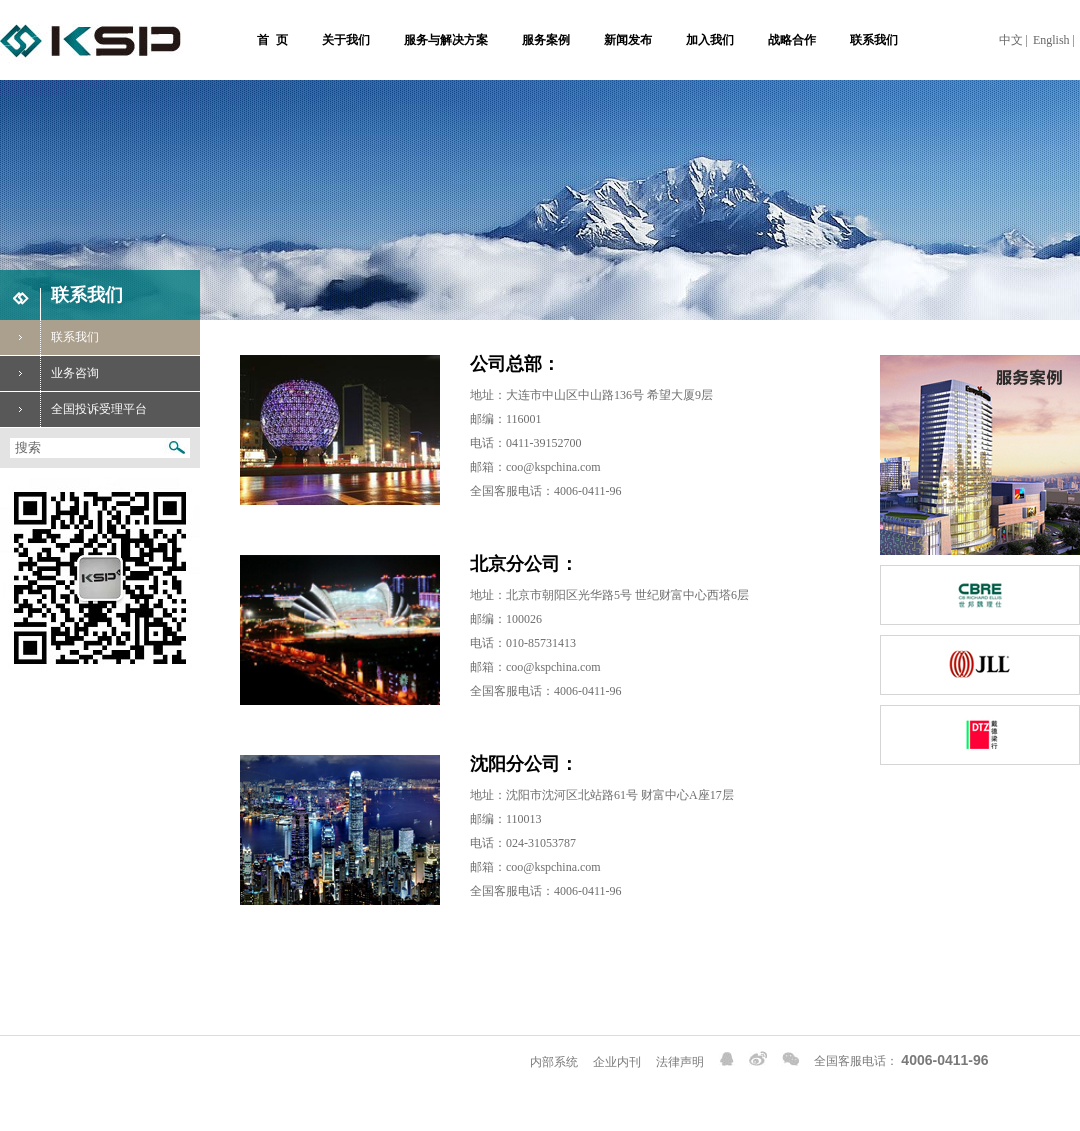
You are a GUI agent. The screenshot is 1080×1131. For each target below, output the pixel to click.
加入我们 (710, 40)
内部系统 (554, 1062)
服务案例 (546, 40)
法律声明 (680, 1062)
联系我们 (874, 40)
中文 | (1013, 40)
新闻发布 (628, 40)
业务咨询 (49, 373)
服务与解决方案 (446, 40)
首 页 (272, 40)
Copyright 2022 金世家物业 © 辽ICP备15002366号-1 (133, 1060)
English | (1054, 40)
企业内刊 (617, 1062)
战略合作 (792, 40)
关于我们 (346, 40)
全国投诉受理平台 (73, 409)
